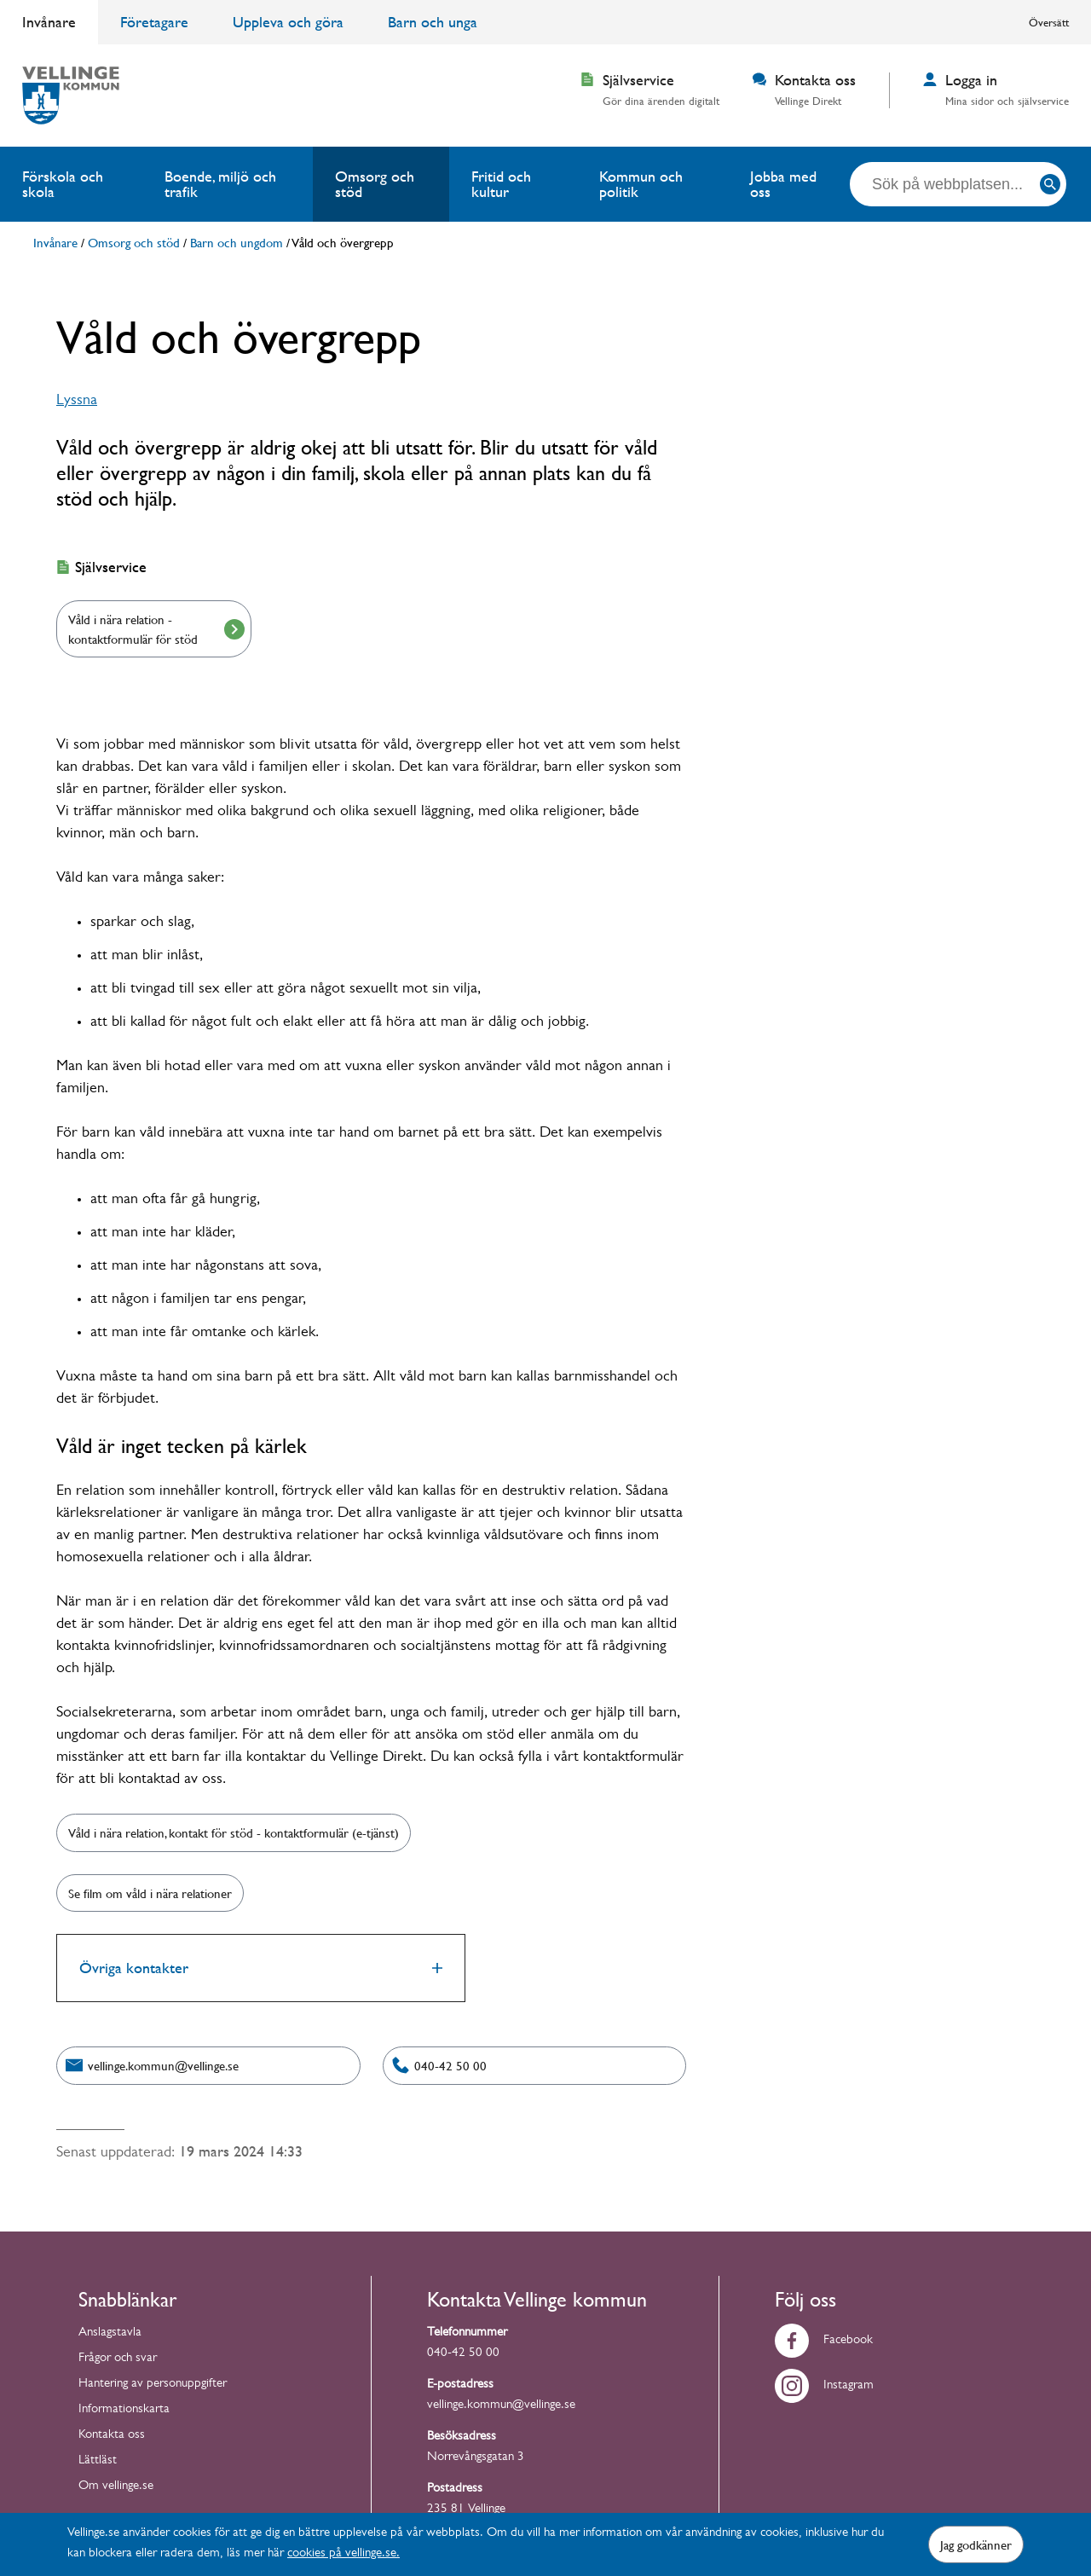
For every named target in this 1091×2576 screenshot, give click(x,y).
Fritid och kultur (501, 183)
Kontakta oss (111, 2435)
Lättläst (97, 2461)
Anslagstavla (109, 2333)
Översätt (1049, 22)
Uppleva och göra (288, 22)
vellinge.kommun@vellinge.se (501, 2405)
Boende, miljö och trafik (220, 183)
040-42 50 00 (463, 2353)
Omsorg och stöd (374, 183)
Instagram (824, 2386)
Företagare (154, 22)
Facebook (824, 2341)
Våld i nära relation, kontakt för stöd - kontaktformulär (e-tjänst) (233, 1832)
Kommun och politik (641, 183)
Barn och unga (432, 22)
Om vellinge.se (115, 2486)
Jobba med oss (783, 183)
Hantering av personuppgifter (152, 2384)
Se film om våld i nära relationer (150, 1893)
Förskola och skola (62, 183)
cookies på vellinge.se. (343, 2554)
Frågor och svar (117, 2359)
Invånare (49, 22)
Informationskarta (124, 2410)
